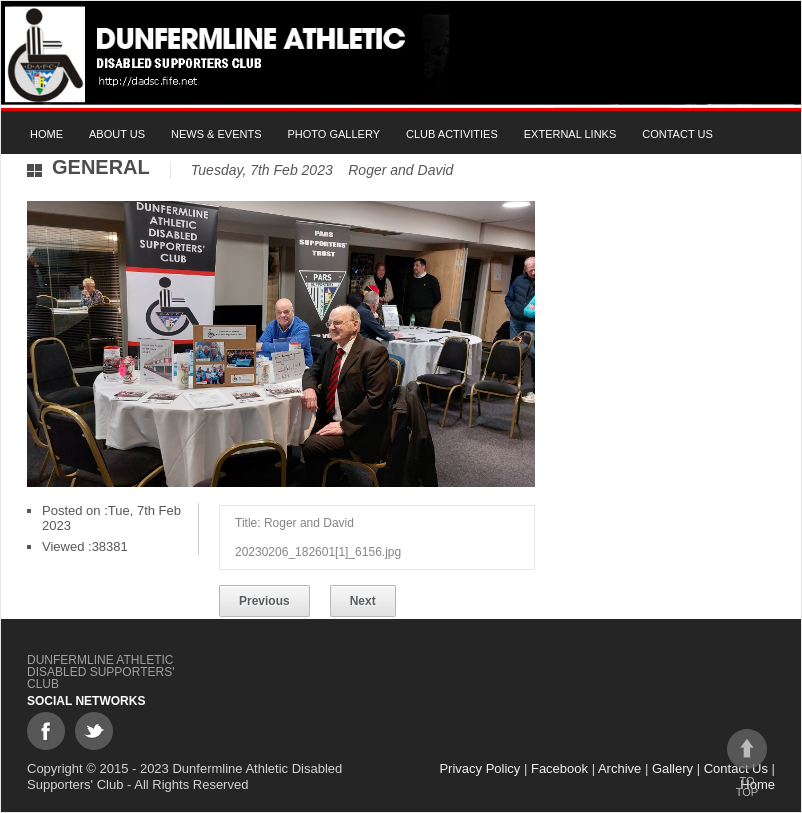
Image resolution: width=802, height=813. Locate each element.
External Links (570, 134)
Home (46, 134)
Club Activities (452, 134)
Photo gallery (334, 134)
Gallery (672, 768)
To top (747, 763)
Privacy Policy (479, 768)
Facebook (559, 768)
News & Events (216, 134)
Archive (619, 768)
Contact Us (677, 134)
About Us (117, 134)
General (101, 167)
